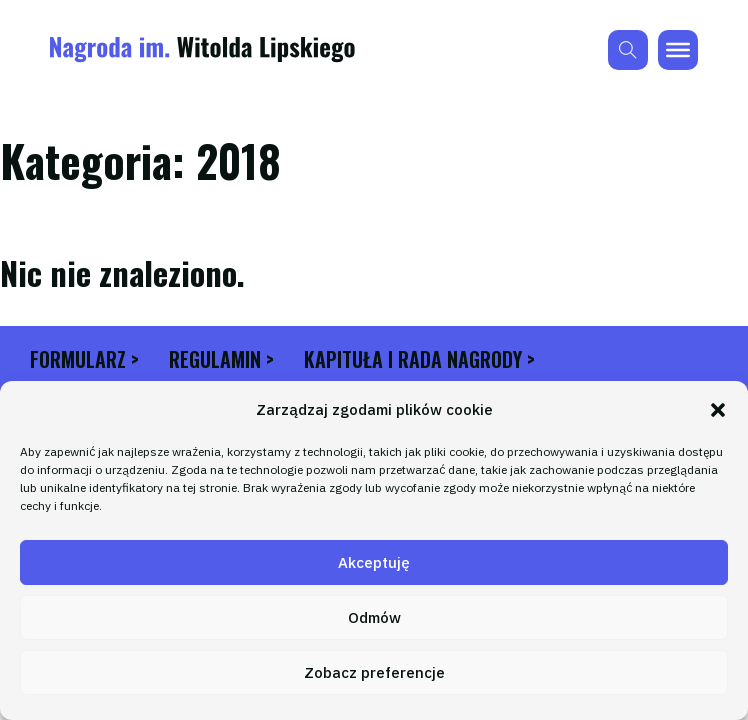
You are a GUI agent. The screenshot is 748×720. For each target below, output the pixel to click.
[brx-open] (678, 50)
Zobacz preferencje (374, 672)
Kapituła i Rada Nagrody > (419, 359)
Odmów (374, 617)
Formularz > (84, 359)
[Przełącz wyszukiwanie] (628, 50)
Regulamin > (221, 359)
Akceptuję (374, 562)
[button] (718, 410)
